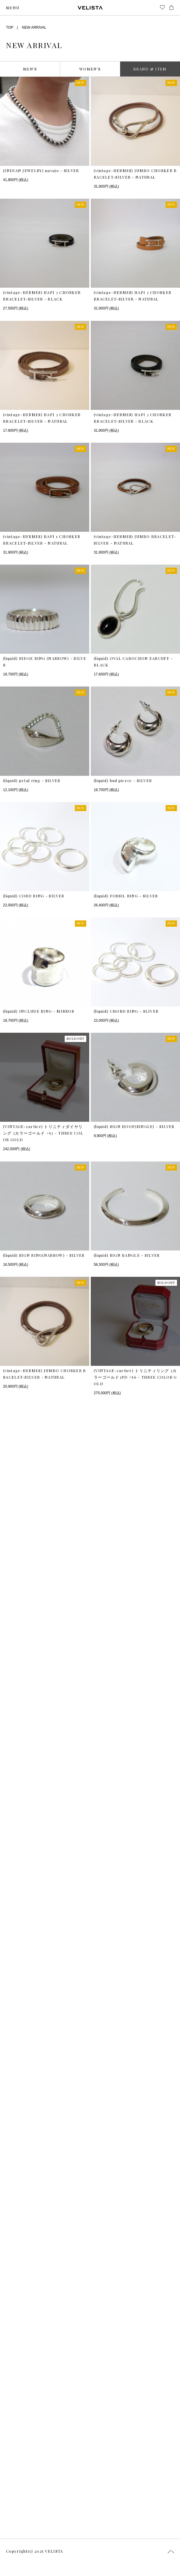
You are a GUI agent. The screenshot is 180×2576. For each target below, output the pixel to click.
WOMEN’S (90, 68)
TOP (9, 27)
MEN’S (30, 68)
